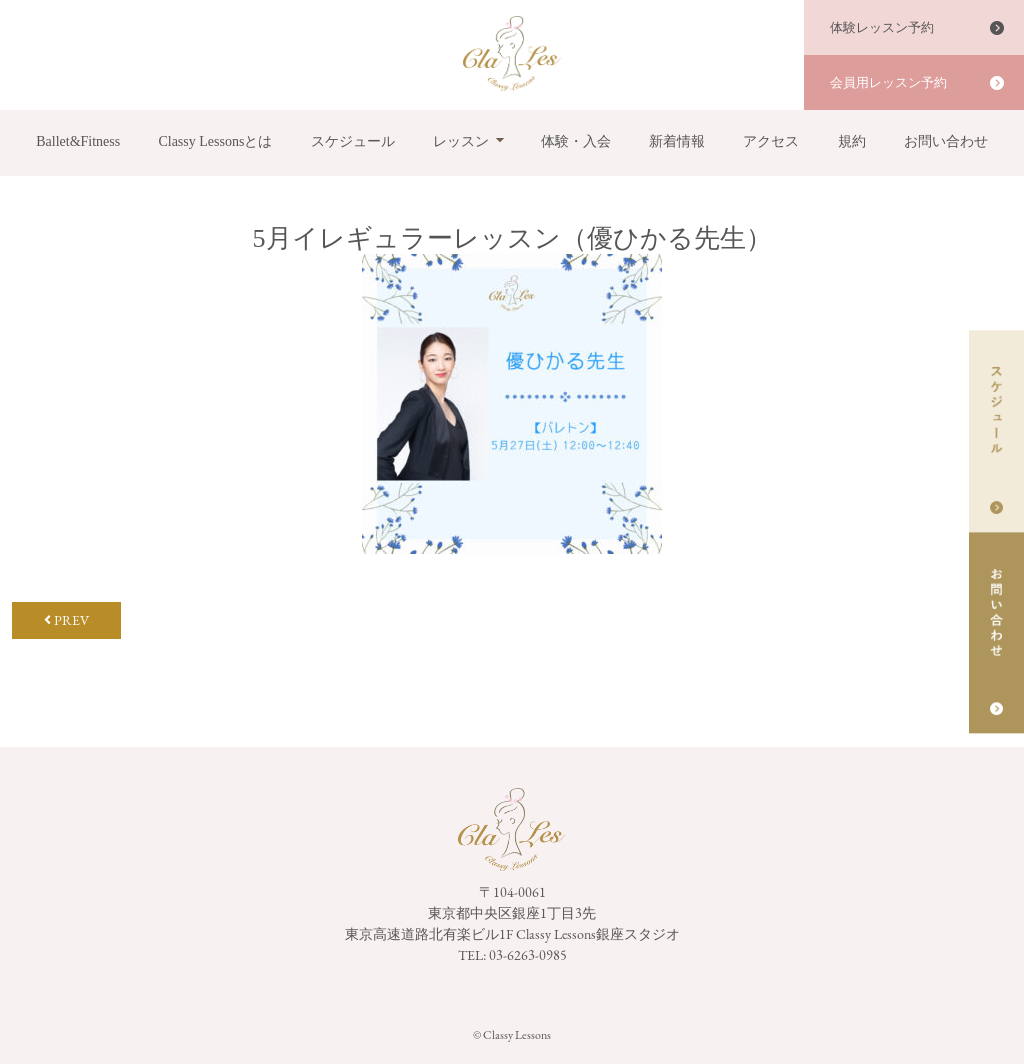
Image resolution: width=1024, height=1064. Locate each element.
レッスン (461, 141)
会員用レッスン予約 (888, 82)
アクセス (771, 141)
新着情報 (677, 141)
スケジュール (353, 141)
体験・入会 (576, 141)
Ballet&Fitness (78, 141)
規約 (852, 141)
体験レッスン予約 (882, 27)
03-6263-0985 (528, 955)
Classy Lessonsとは (215, 141)
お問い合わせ (946, 141)
